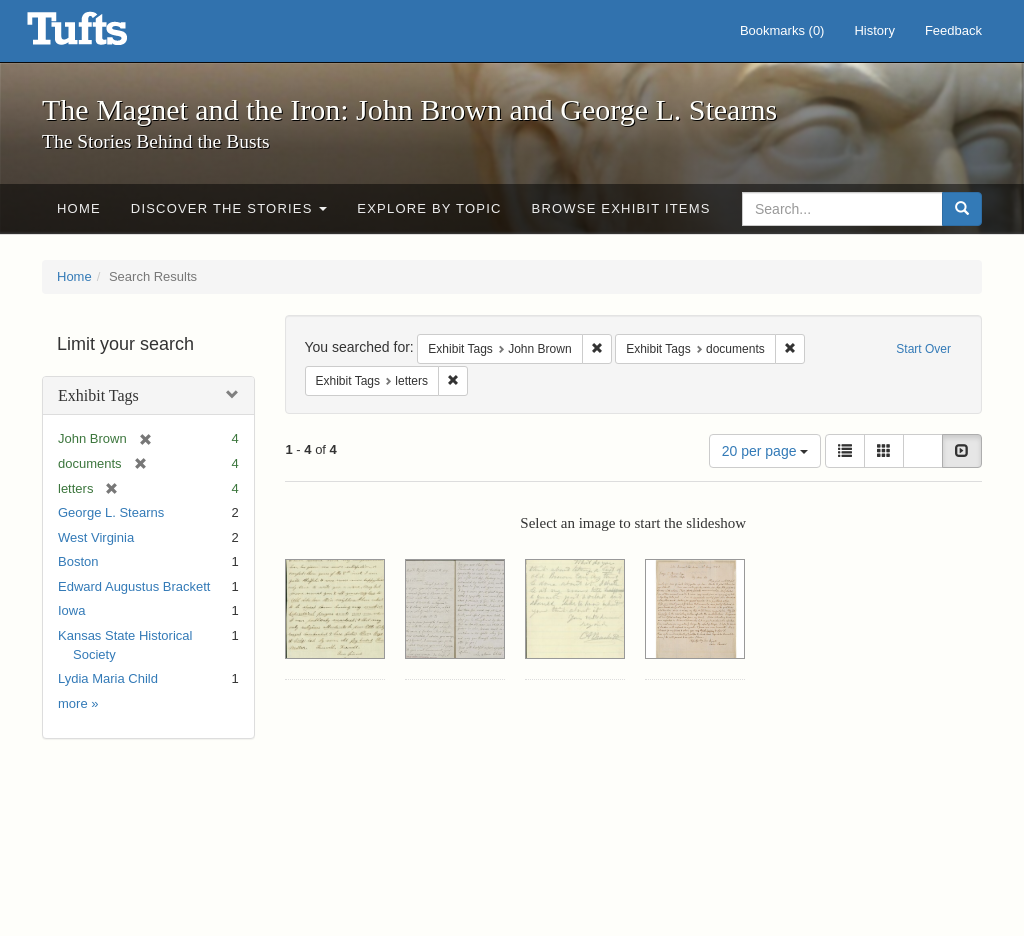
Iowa (71, 610)
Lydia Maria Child (108, 678)
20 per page (765, 451)
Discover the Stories (229, 208)
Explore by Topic (429, 208)
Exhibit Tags (98, 395)
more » (78, 703)
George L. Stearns (111, 512)
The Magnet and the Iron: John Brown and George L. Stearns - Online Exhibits (102, 35)
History (874, 30)
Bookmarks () (782, 30)
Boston (78, 561)
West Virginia (96, 537)
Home (79, 208)
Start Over (923, 349)
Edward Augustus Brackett (134, 586)
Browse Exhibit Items (621, 208)
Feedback (953, 30)
